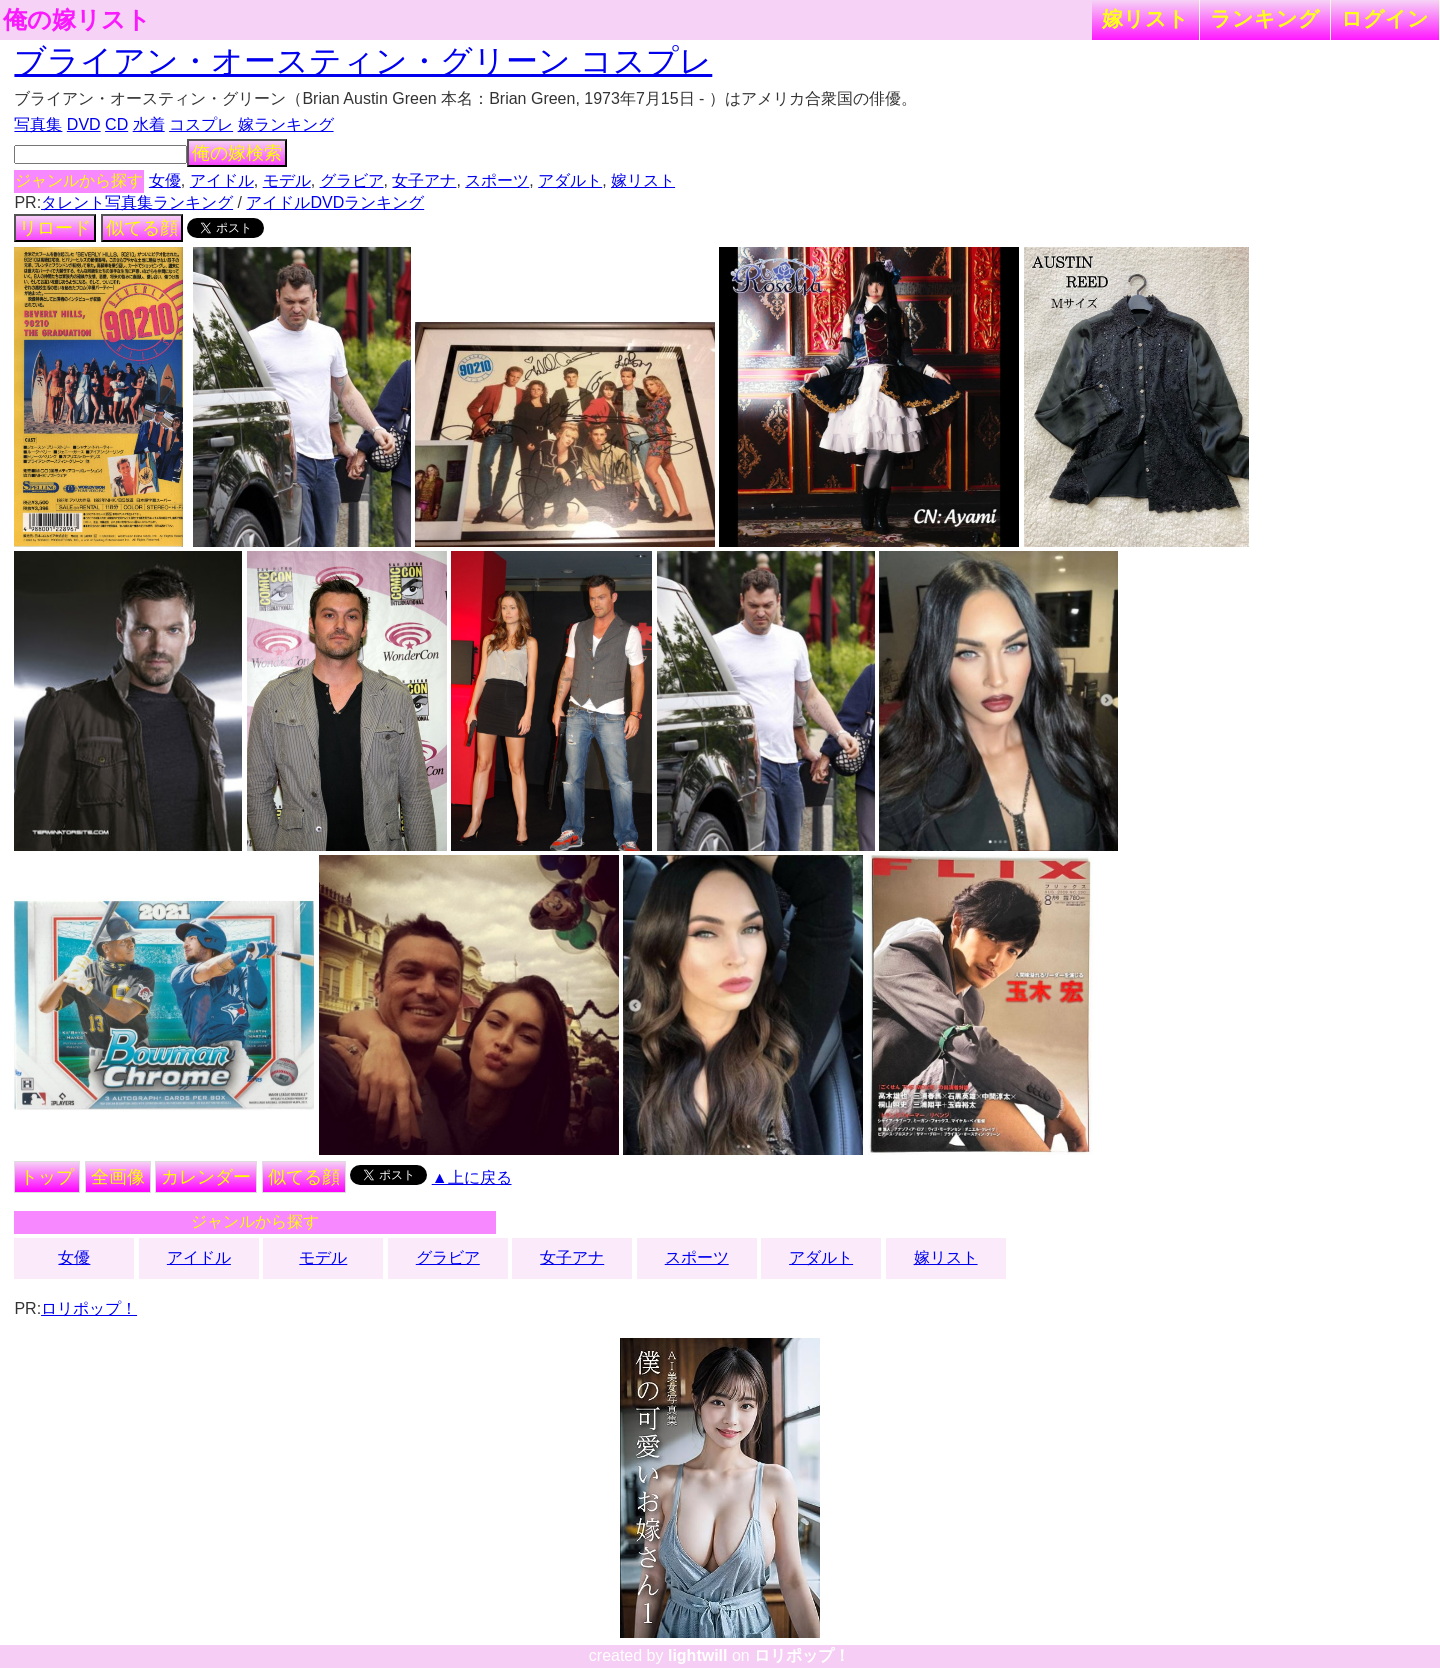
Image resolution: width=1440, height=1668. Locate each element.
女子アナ (424, 180)
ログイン (1385, 18)
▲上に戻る (472, 1177)
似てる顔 (142, 228)
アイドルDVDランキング (335, 202)
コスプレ (201, 124)
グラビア (352, 180)
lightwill (698, 1655)
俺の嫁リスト (77, 20)
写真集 (38, 124)
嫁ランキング (286, 124)
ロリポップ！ (89, 1308)
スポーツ (497, 180)
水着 (149, 124)
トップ (47, 1177)
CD (116, 124)
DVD (84, 124)
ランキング (1265, 18)
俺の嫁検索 (237, 153)
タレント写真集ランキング (137, 202)
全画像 (118, 1177)
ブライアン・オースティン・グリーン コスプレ (363, 61)
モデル (287, 180)
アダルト (570, 180)
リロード (55, 228)
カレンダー (206, 1177)
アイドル (222, 180)
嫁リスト (1145, 18)
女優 (165, 180)
